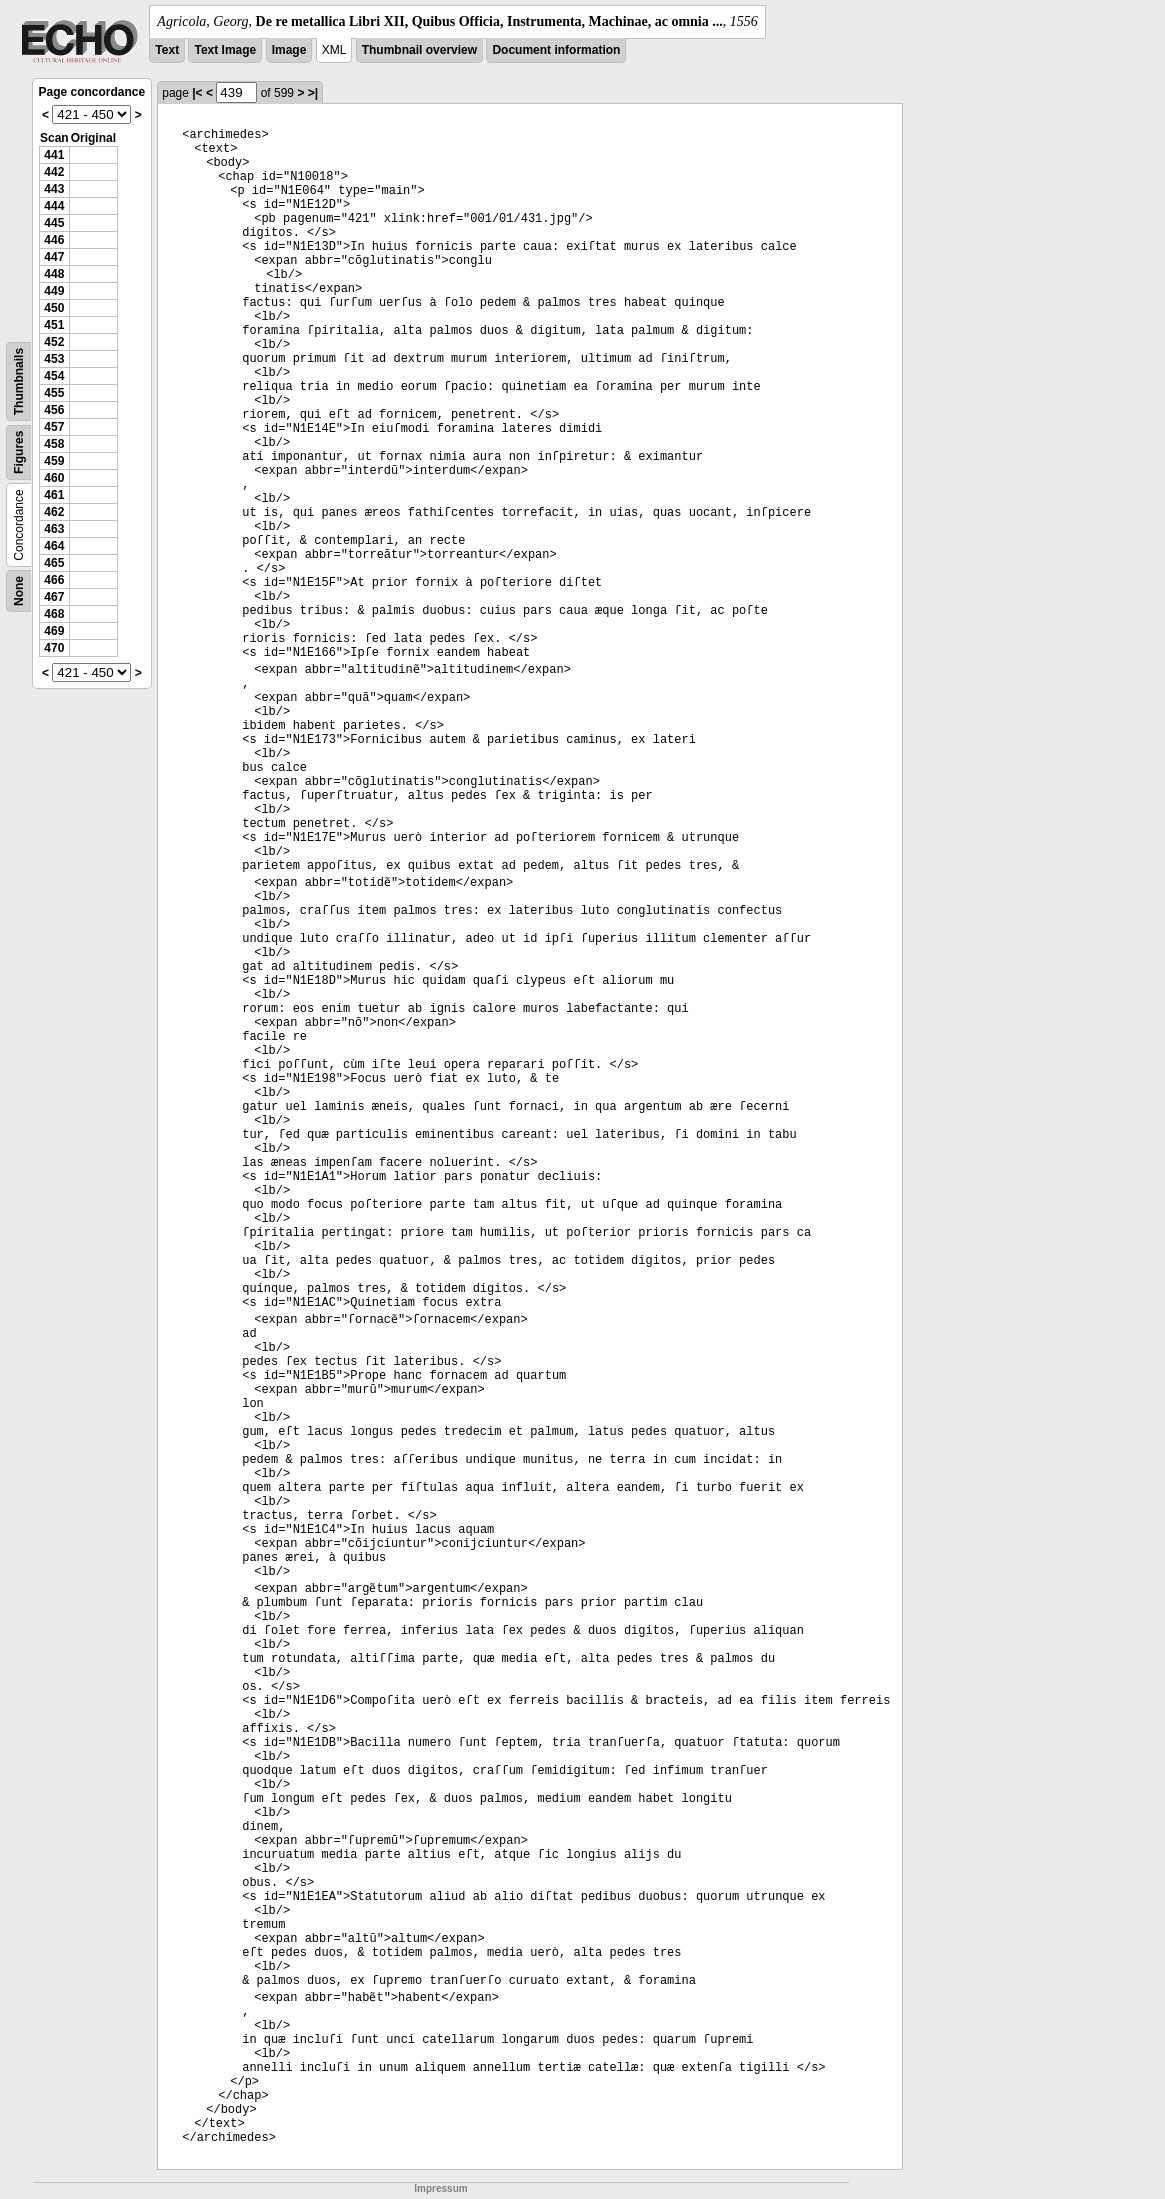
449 (54, 291)
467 (54, 597)
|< (197, 93)
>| (313, 93)
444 (54, 206)
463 (54, 529)
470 (54, 648)
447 (54, 257)
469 (54, 631)
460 (54, 478)
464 (54, 546)
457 (54, 427)
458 (54, 444)
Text (167, 50)
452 (54, 342)
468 (54, 614)
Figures (19, 452)
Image (289, 50)
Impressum (440, 2188)
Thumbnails (19, 381)
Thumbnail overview (419, 50)
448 (54, 274)
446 (54, 240)
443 (54, 189)
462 (54, 512)
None (19, 591)
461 (54, 495)
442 (54, 172)
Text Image (225, 50)
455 (54, 393)
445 (54, 223)
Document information (556, 50)
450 (54, 308)
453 (54, 359)
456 (54, 410)
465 (54, 563)
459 (54, 461)
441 (54, 155)
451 (54, 325)
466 (54, 580)
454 (54, 376)
